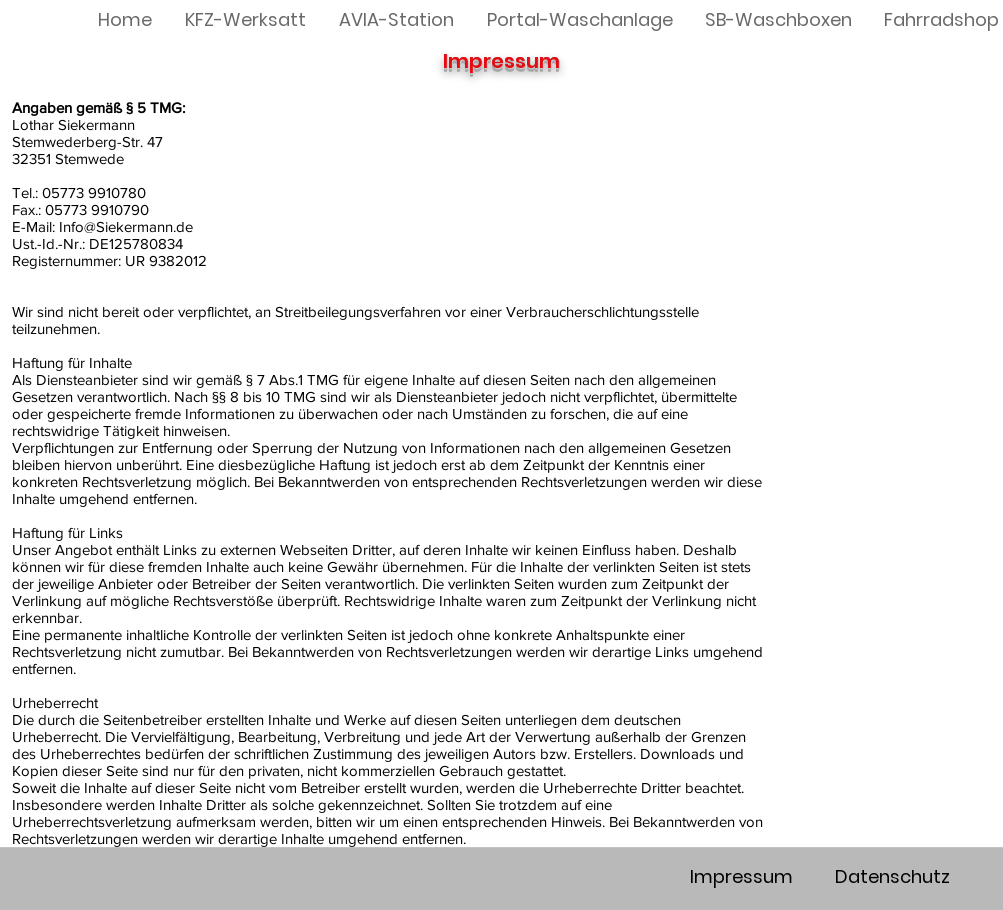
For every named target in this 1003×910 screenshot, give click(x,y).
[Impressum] (742, 877)
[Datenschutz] (893, 877)
